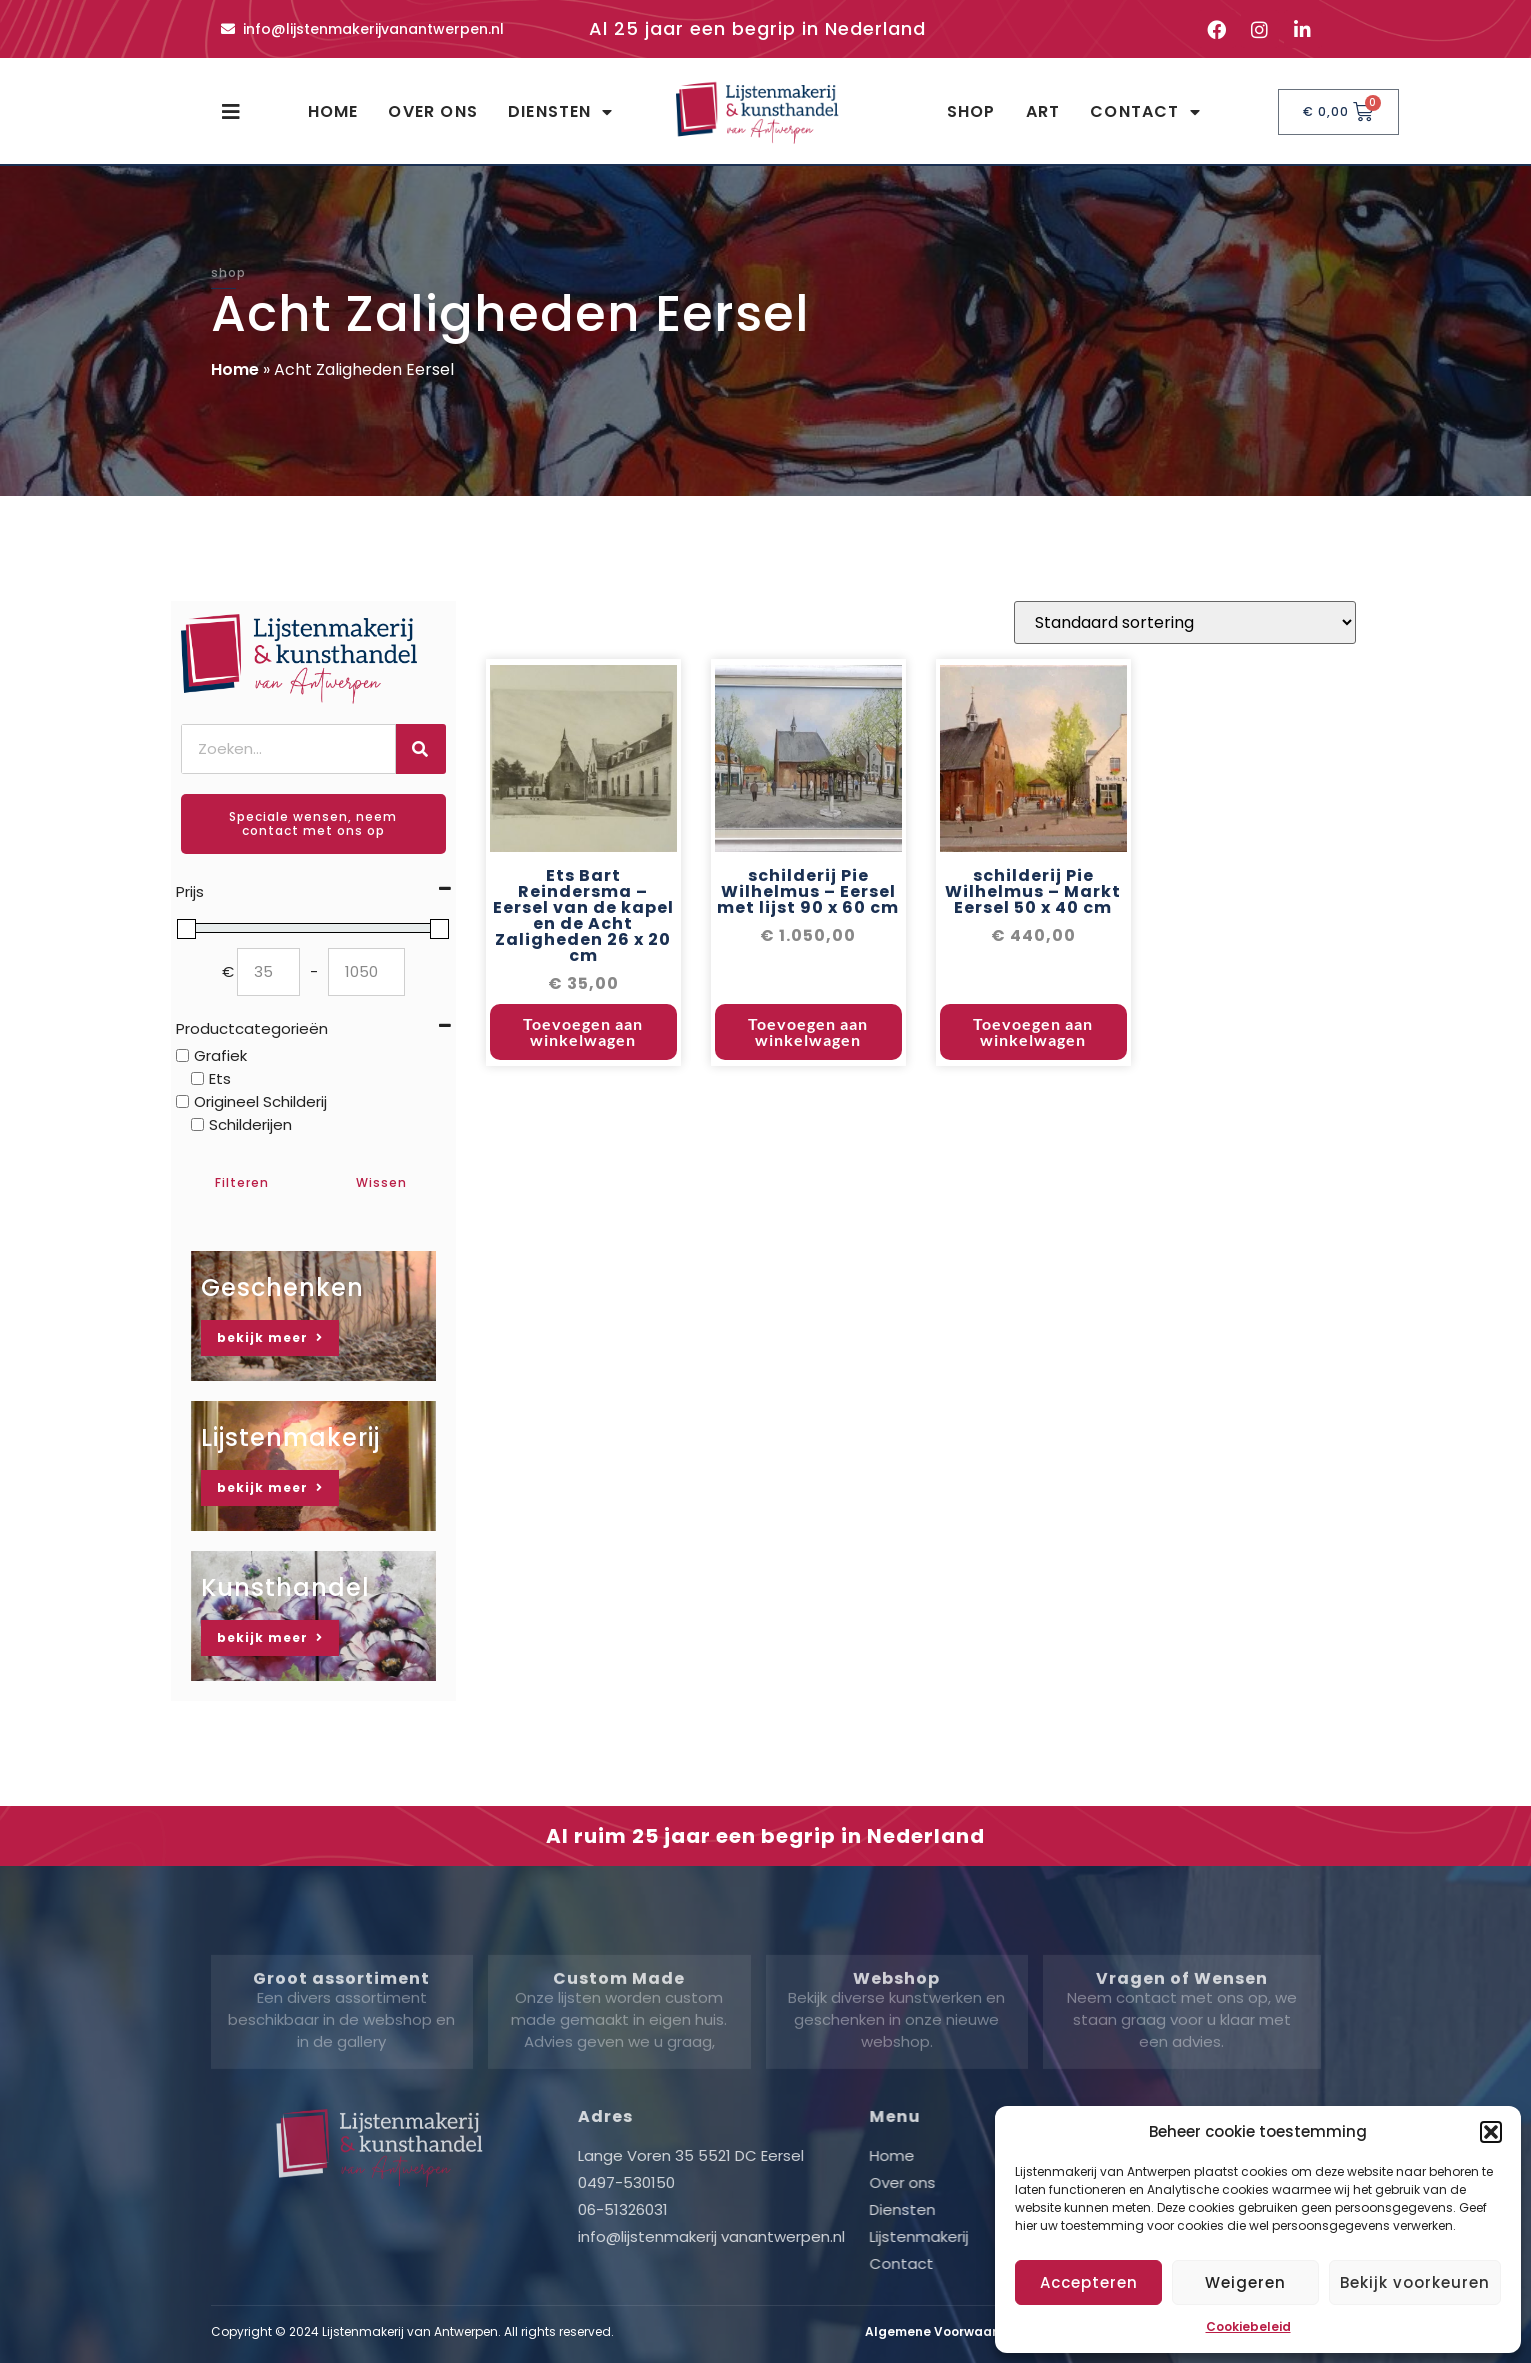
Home (333, 111)
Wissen (381, 1182)
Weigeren (1245, 2282)
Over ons (433, 111)
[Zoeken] (421, 749)
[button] (1491, 2132)
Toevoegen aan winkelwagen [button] (583, 1055)
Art (1043, 111)
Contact (1145, 112)
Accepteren (1089, 2282)
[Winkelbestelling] (1185, 646)
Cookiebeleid (1248, 2326)
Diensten (560, 112)
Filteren (242, 1182)
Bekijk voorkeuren (1415, 2282)
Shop (971, 111)
